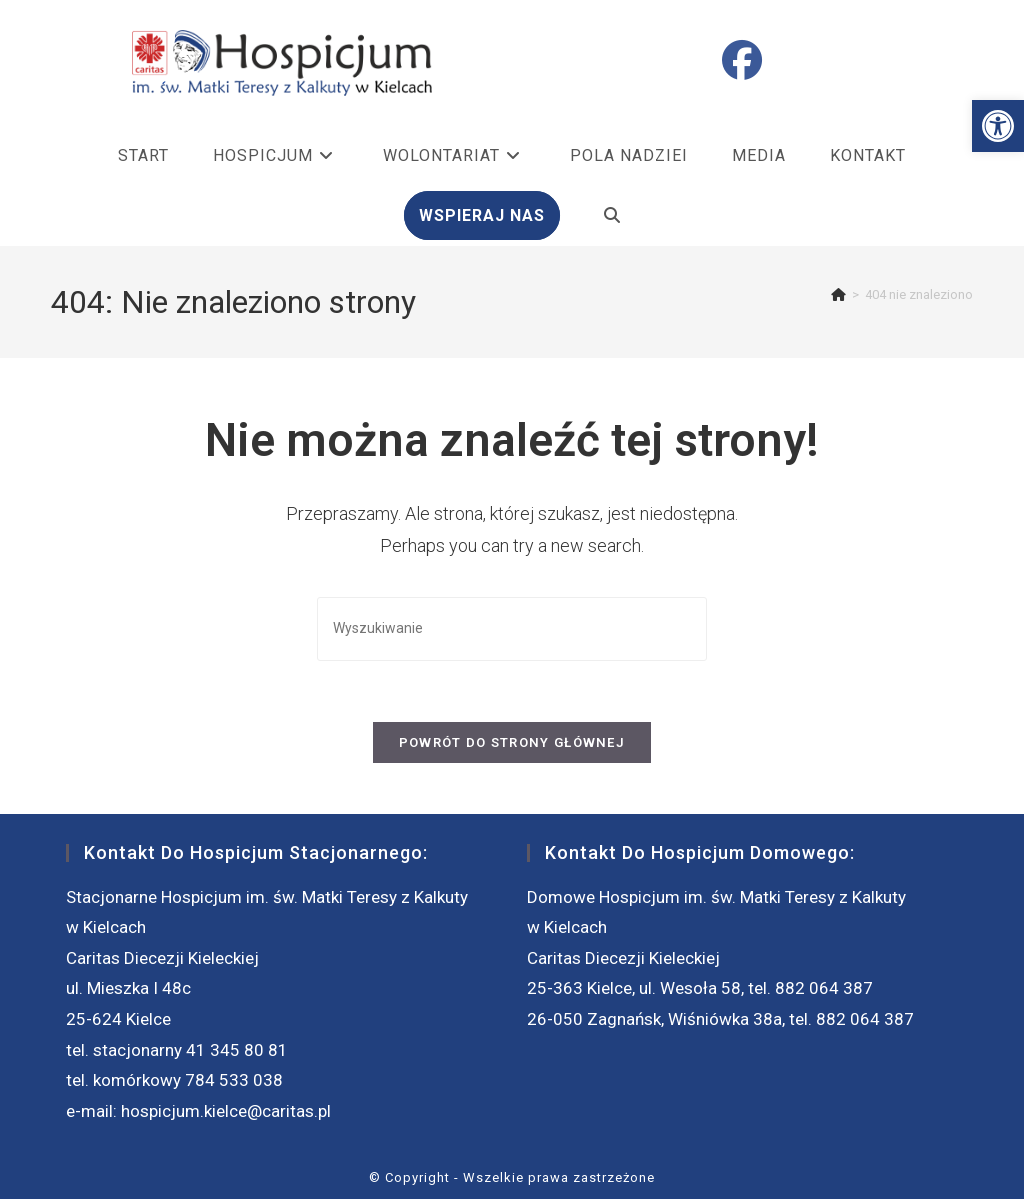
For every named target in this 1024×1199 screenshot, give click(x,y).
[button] (998, 126)
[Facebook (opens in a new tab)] (742, 61)
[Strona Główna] (838, 294)
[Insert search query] (512, 628)
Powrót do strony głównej (512, 742)
